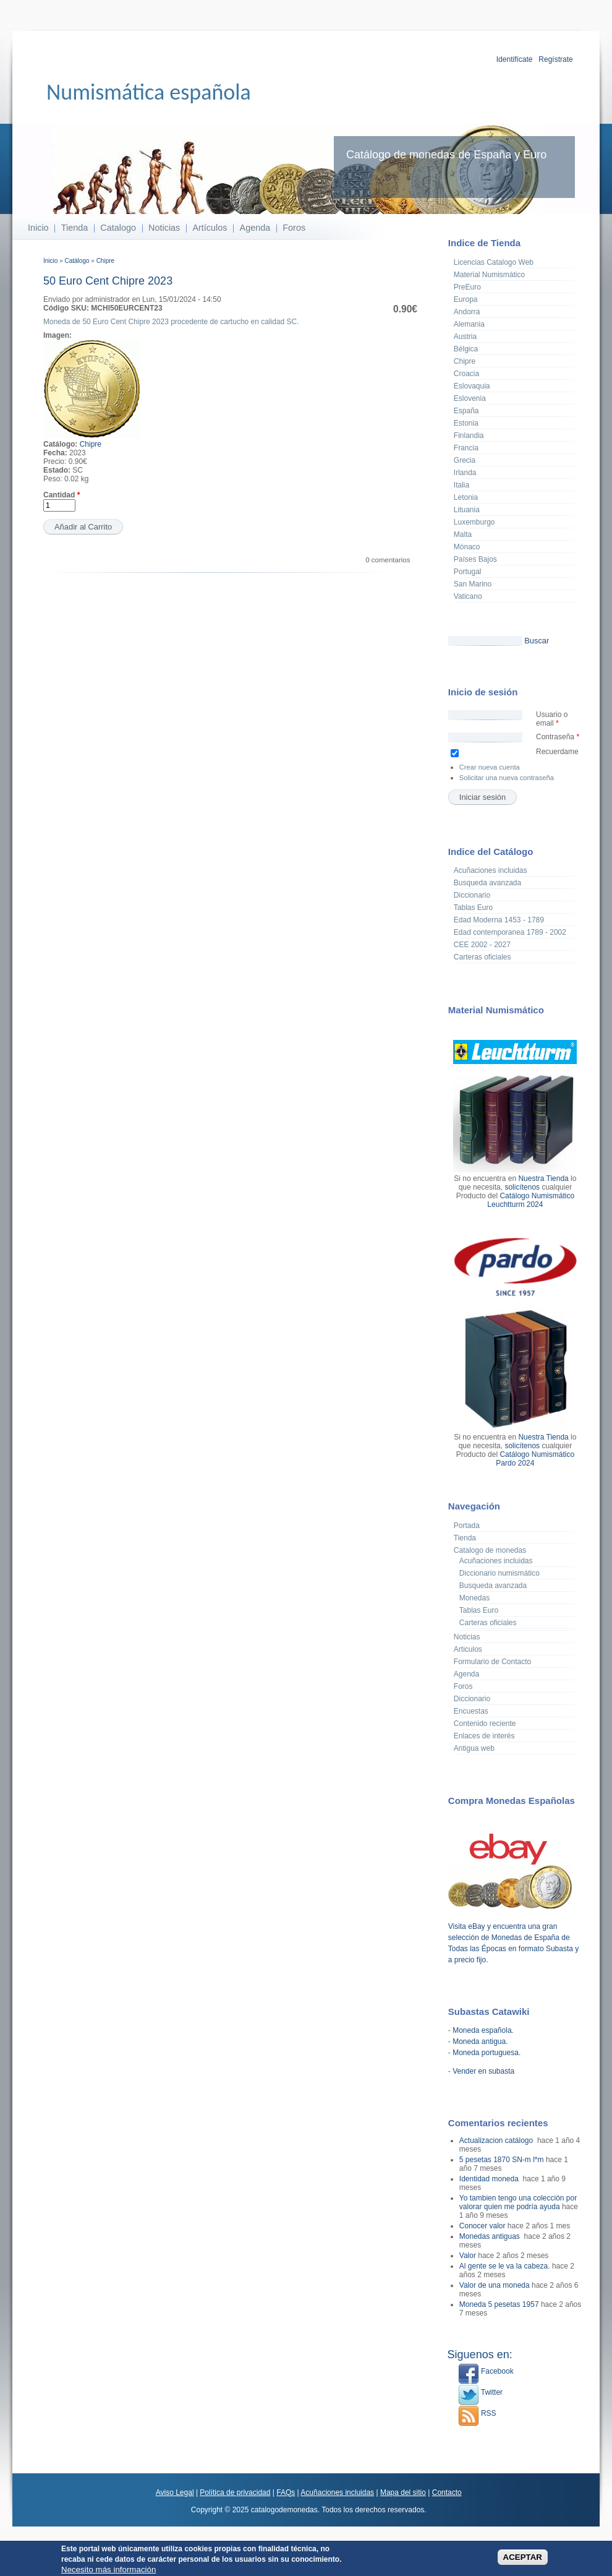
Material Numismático (489, 274)
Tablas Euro (473, 907)
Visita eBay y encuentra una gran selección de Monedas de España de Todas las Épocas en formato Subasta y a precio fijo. (513, 1937)
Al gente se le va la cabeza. (504, 2266)
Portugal (468, 571)
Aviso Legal (175, 2492)
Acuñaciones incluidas (490, 870)
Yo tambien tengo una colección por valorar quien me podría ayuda (518, 2202)
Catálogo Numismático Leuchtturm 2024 (530, 1200)
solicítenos (522, 1187)
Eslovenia (470, 398)
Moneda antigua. (480, 2041)
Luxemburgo (474, 522)
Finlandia (469, 435)
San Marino (472, 584)
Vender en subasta (483, 2071)
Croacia (466, 373)
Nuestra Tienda (543, 1178)
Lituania (467, 509)
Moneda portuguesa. (487, 2052)
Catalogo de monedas (490, 1550)
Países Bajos (475, 559)
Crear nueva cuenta (489, 767)
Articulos (468, 1649)
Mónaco (467, 547)
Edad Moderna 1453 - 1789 (499, 920)
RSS (477, 2413)
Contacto (447, 2492)
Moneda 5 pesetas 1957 (499, 2304)
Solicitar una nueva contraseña (506, 777)
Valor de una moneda (494, 2285)
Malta (463, 534)
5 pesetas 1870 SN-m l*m (501, 2159)
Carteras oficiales (482, 957)
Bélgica (466, 349)
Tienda (74, 228)
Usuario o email (551, 719)
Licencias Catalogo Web (493, 262)
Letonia (466, 497)
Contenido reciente (485, 1723)
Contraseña (557, 736)
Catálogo (76, 260)
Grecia (464, 460)
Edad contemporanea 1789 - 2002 (510, 932)
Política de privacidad (235, 2492)
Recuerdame (557, 751)
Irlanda (465, 472)
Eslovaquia (472, 386)
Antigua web (474, 1748)
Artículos (209, 228)
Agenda (255, 228)
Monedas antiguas (490, 2236)
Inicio (38, 228)
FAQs (285, 2492)
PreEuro (467, 287)
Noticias (164, 228)
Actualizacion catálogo (497, 2140)
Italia (461, 485)
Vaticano (468, 596)
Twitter (480, 2392)
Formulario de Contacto (492, 1661)
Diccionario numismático (499, 1573)
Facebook (486, 2371)
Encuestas (471, 1711)
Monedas (474, 1598)
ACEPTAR (522, 2559)
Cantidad (61, 495)
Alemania (469, 324)
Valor (467, 2255)
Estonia (466, 423)
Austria (465, 336)
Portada (467, 1525)
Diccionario (472, 895)
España (466, 410)
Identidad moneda (490, 2179)
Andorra (467, 311)
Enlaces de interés (484, 1736)
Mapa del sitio (403, 2492)
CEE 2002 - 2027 (482, 944)
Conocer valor (482, 2226)
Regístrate (555, 59)
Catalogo (118, 228)
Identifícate (514, 59)
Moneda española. (483, 2030)
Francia (466, 448)
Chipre (105, 260)
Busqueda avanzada (487, 882)
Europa (466, 299)
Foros (294, 228)
